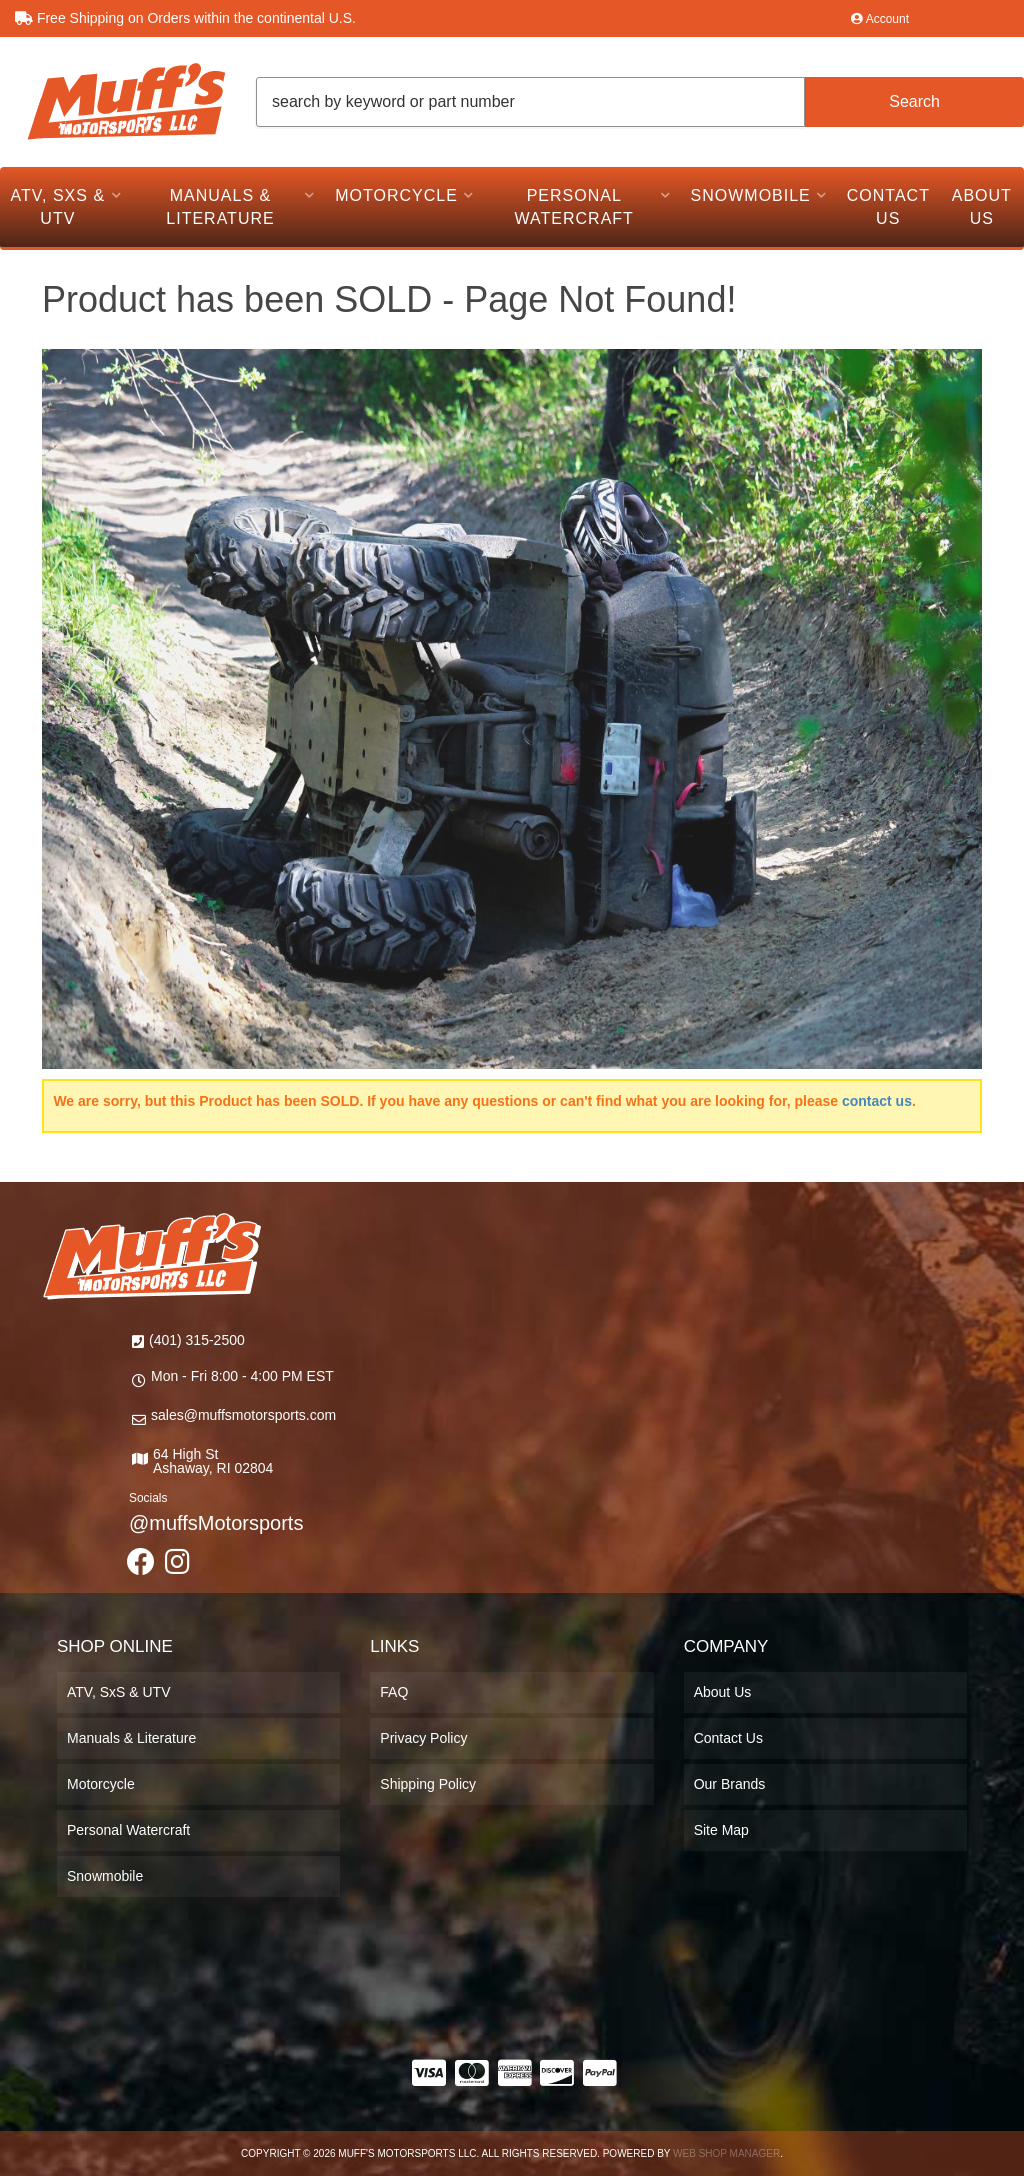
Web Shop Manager (726, 2153)
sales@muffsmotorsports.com (243, 1415)
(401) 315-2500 (197, 1340)
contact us (877, 1101)
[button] (640, 102)
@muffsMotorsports (216, 1523)
